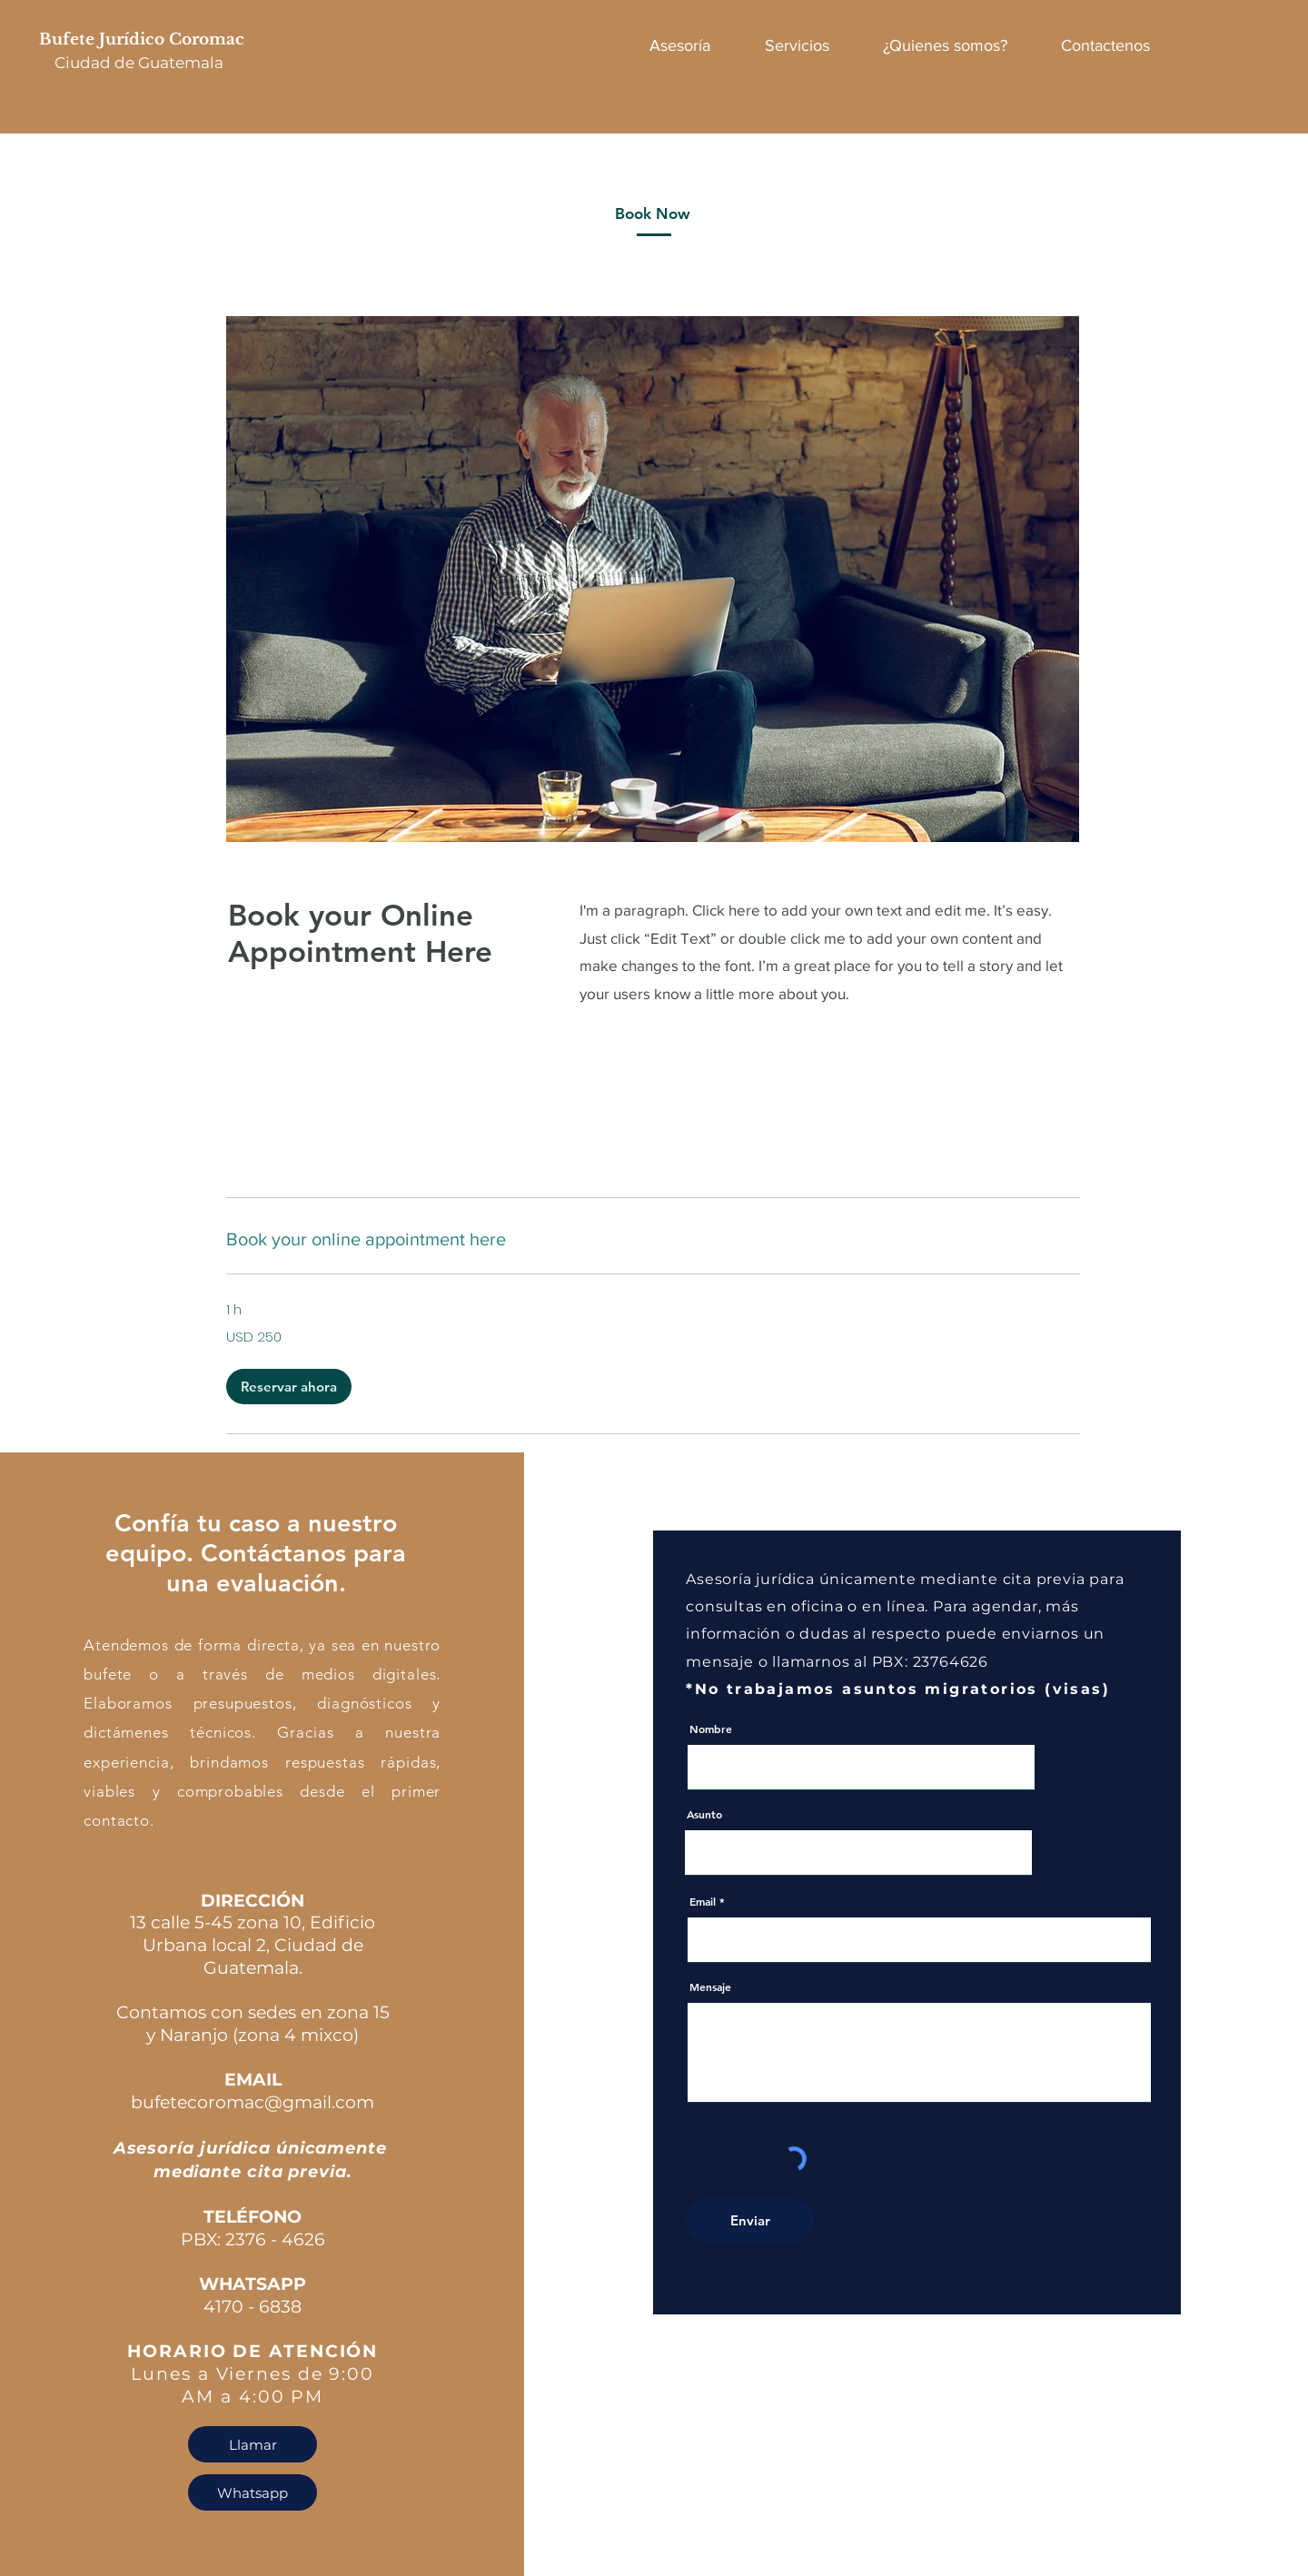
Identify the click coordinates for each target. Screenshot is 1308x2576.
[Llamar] (252, 2444)
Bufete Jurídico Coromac (144, 39)
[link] (653, 1239)
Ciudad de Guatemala (138, 63)
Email (702, 1901)
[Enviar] (750, 2220)
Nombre (710, 1728)
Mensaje (710, 1986)
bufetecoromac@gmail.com (252, 2102)
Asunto (704, 1813)
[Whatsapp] (252, 2492)
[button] (289, 1386)
